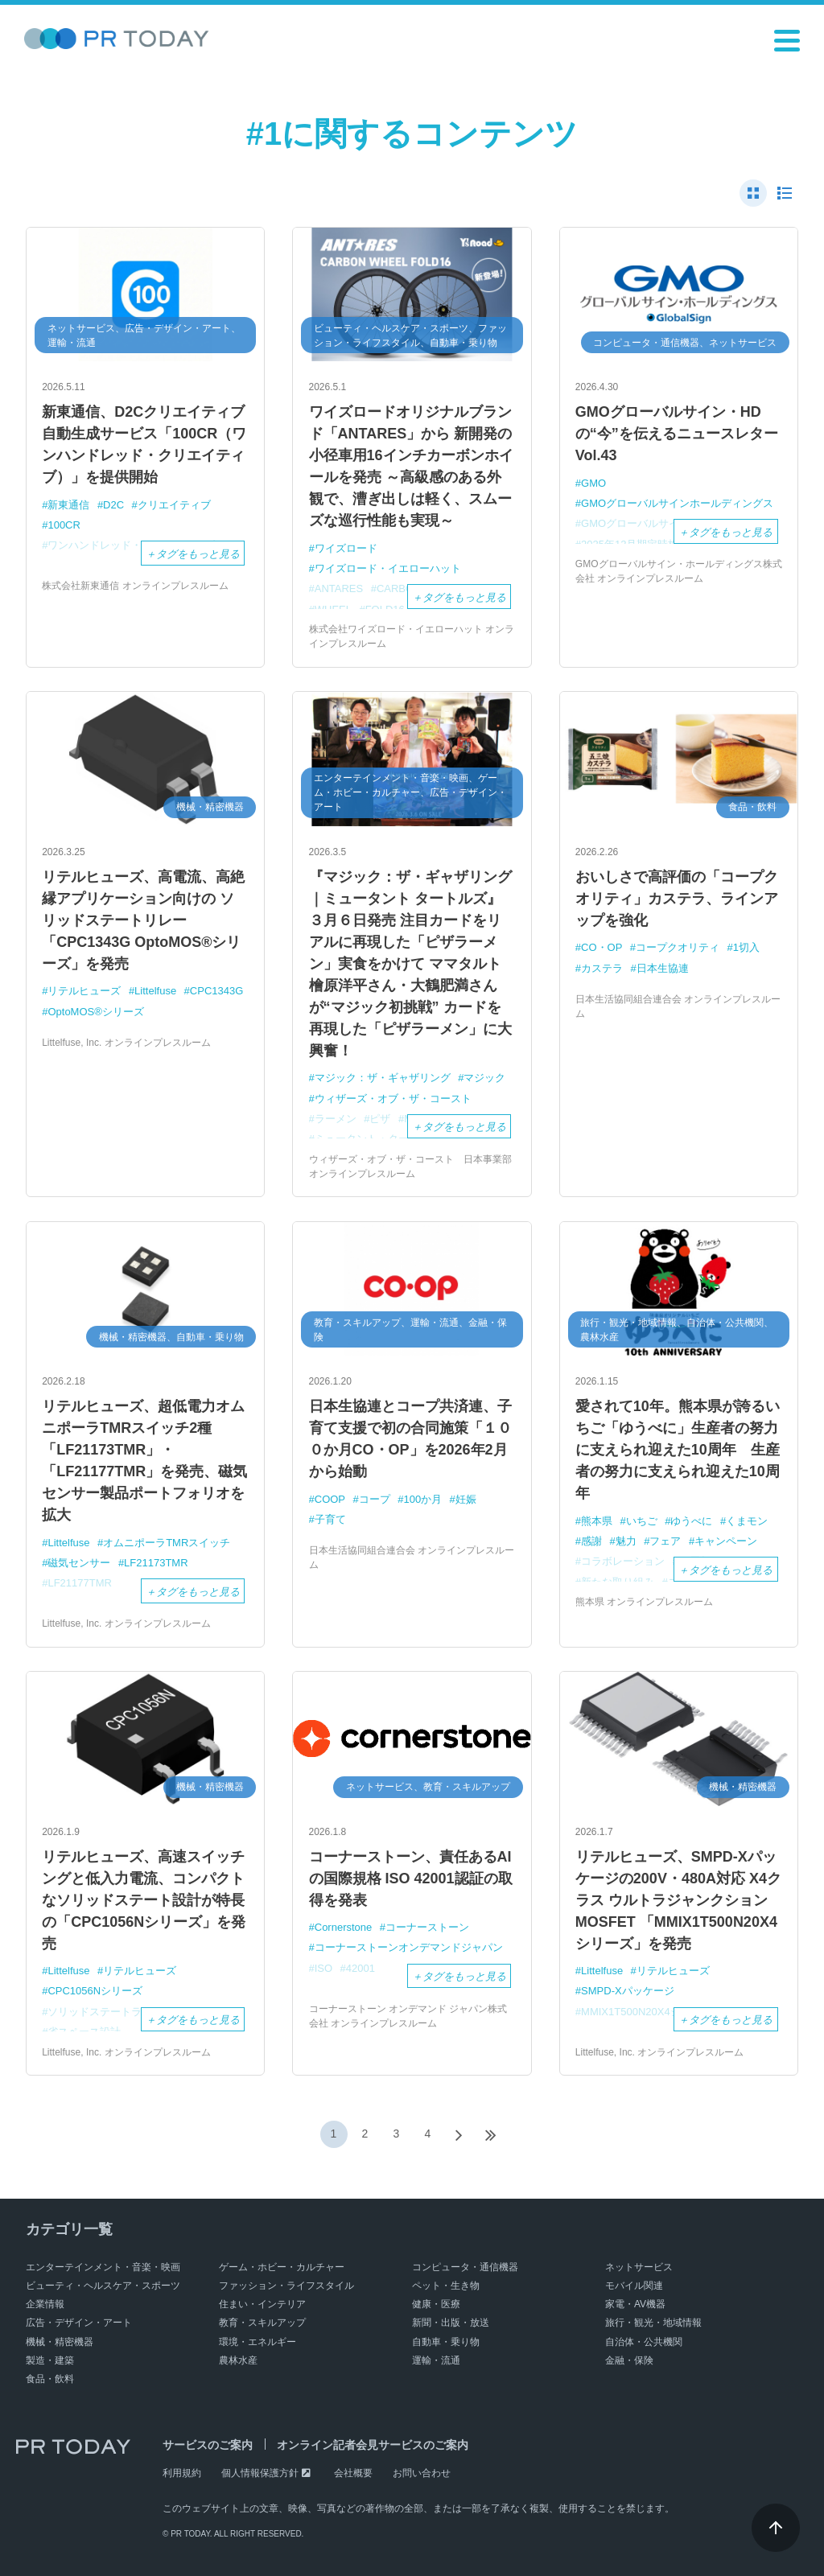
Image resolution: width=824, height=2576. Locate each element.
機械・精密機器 (59, 2342)
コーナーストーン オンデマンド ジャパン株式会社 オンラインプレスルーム (408, 2016)
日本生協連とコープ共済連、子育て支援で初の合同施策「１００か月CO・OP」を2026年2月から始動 (410, 1438)
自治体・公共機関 (643, 2342)
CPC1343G (216, 991)
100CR (63, 525)
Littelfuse (155, 991)
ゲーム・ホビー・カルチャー (281, 2267)
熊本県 (596, 1521)
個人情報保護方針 (260, 2473)
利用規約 (182, 2473)
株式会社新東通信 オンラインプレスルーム (135, 585)
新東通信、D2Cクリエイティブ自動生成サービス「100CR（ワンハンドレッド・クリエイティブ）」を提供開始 (144, 444)
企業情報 (45, 2304)
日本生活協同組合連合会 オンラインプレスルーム (678, 1006)
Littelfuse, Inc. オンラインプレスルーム (126, 1042)
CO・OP (601, 947)
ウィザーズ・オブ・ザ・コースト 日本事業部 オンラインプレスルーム (410, 1166)
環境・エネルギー (257, 2342)
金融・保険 (629, 2360)
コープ (374, 1499)
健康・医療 (436, 2304)
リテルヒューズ (84, 991)
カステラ (602, 968)
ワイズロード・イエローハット (388, 568)
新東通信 (68, 505)
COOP (330, 1499)
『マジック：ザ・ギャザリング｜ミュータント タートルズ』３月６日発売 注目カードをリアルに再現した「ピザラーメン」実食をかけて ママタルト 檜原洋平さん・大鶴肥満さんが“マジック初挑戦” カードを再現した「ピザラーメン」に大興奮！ (410, 964)
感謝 (591, 1541)
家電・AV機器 (635, 2304)
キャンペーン (725, 1541)
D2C (113, 505)
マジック (484, 1078)
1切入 (746, 947)
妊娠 (465, 1499)
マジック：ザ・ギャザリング (383, 1078)
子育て (330, 1519)
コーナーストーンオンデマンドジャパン (409, 1947)
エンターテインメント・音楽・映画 (103, 2267)
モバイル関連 (634, 2285)
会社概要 (353, 2473)
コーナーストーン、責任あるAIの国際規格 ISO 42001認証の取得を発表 (411, 1878)
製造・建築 (50, 2360)
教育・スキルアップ (262, 2322)
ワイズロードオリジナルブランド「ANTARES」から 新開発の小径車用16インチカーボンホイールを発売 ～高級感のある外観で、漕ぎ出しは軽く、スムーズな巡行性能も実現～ (411, 466)
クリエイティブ (174, 505)
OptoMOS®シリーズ (95, 1012)
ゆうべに (691, 1521)
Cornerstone (344, 1927)
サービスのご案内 (208, 2444)
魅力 (626, 1541)
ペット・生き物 (446, 2285)
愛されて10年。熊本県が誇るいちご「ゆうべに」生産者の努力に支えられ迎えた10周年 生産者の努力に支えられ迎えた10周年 (677, 1449)
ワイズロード (346, 548)
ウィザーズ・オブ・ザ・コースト (393, 1099)
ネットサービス (639, 2267)
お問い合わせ (422, 2473)
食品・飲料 (50, 2379)
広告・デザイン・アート (79, 2322)
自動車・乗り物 (446, 2342)
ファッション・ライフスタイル (286, 2285)
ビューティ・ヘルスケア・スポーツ (103, 2285)
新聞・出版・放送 (450, 2322)
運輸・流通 (436, 2360)
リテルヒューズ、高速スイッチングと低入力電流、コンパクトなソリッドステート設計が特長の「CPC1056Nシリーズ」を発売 (143, 1900)
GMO (593, 483)
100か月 (422, 1499)
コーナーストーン (427, 1927)
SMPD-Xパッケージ (627, 1991)
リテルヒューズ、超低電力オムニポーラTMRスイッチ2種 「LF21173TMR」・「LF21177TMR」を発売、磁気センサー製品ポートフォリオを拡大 (144, 1460)
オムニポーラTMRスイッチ (166, 1543)
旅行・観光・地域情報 (653, 2322)
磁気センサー (78, 1563)
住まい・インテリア (262, 2304)
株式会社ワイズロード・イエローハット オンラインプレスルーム (411, 636)
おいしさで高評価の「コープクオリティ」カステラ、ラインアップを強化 (676, 898)
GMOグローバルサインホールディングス (677, 503)
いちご (641, 1521)
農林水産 (238, 2360)
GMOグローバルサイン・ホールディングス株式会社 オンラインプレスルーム (678, 571)
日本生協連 (663, 968)
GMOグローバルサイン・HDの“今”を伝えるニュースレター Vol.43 (676, 433)
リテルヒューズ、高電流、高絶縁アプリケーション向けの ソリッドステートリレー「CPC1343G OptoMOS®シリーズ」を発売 (143, 920)
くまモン (747, 1521)
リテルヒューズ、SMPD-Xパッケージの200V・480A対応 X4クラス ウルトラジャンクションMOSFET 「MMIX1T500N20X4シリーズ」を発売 (678, 1900)
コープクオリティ (677, 947)
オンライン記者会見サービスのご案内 (372, 2444)
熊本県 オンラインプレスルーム (644, 1601)
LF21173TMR (155, 1563)
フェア (665, 1541)
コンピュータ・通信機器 (465, 2267)
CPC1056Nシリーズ (94, 1991)
